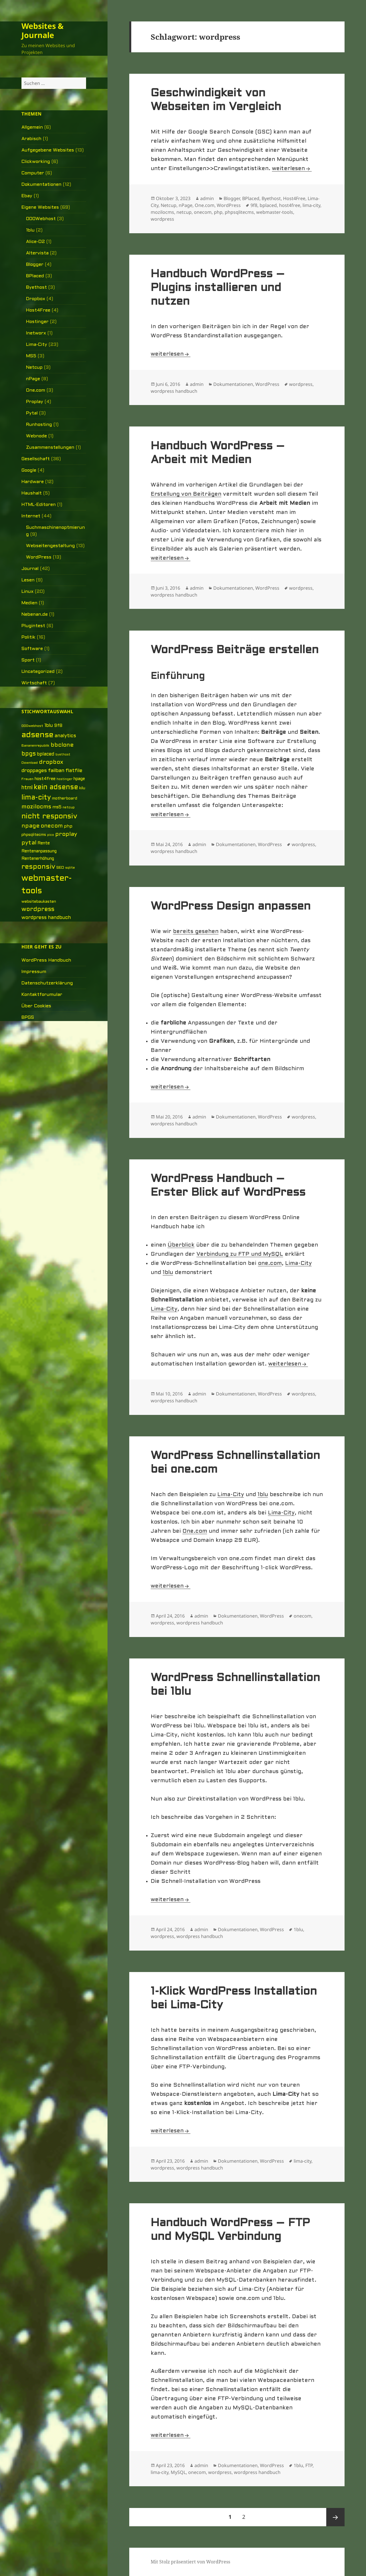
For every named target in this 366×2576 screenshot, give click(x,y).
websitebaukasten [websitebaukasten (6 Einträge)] (38, 902)
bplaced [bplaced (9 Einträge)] (45, 754)
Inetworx (36, 333)
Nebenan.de (34, 614)
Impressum (33, 972)
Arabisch (31, 139)
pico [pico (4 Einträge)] (50, 835)
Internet (30, 516)
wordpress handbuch (174, 391)
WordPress (38, 557)
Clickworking (35, 161)
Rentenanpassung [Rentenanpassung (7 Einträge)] (39, 851)
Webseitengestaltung (50, 546)
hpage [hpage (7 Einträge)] (79, 779)
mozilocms (162, 212)
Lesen (28, 580)
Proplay (34, 402)
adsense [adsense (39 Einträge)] (37, 735)
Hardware (32, 482)
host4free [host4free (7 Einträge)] (45, 779)
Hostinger (37, 322)
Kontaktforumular (41, 994)
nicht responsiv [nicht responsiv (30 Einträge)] (49, 816)
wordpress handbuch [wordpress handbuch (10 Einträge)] (46, 918)
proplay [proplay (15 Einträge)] (66, 834)
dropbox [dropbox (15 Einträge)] (51, 762)
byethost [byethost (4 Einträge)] (62, 754)
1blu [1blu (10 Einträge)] (48, 725)
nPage (33, 379)
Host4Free (38, 310)
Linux (27, 591)
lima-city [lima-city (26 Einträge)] (36, 798)
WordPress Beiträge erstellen (235, 650)
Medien (29, 603)
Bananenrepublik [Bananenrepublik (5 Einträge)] (35, 745)
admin (207, 198)
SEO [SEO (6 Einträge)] (60, 868)
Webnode (36, 436)
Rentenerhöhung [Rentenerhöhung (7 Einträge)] (37, 859)
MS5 (31, 356)
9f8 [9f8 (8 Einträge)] (58, 726)
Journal (30, 569)
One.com (35, 390)
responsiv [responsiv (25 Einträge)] (38, 867)
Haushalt (31, 493)
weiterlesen (292, 168)
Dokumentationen (41, 184)
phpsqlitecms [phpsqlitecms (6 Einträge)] (33, 835)
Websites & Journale (42, 30)
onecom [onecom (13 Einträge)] (52, 826)
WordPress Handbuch (46, 960)
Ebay (26, 196)
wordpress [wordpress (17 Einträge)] (37, 909)
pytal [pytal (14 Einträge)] (28, 843)
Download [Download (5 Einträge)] (29, 763)
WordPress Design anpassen (231, 907)
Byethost (36, 287)
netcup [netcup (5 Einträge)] (69, 807)
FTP (309, 2465)
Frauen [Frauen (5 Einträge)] (27, 779)
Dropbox (35, 299)
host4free (289, 205)
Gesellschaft (35, 459)
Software (32, 649)
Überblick (181, 1245)
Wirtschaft (34, 683)
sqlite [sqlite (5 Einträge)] (70, 868)
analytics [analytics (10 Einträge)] (65, 736)
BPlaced (35, 276)
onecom (203, 212)
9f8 (253, 205)
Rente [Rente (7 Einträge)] (43, 843)
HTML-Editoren (38, 505)
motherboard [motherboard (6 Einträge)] (64, 798)
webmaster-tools (274, 212)
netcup (184, 212)
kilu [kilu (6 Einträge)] (82, 788)
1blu (30, 230)
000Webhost (41, 219)
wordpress (162, 219)
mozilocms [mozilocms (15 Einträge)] (36, 807)
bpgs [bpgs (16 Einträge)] (28, 754)
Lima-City (36, 344)
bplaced (268, 205)
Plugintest (33, 626)
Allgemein (32, 127)
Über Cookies (36, 1006)
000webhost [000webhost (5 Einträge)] (32, 726)
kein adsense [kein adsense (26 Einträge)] (56, 787)
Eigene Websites (40, 207)
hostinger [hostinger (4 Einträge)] (64, 779)
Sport (28, 660)
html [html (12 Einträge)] (27, 787)
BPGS (27, 1017)
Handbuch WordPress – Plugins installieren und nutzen (218, 288)
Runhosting (39, 424)
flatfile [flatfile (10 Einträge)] (73, 771)
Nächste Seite (335, 2517)
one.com (270, 1263)
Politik (28, 637)
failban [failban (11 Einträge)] (56, 770)
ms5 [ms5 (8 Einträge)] (56, 807)
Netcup (34, 367)
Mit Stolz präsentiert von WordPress (190, 2562)
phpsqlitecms (239, 212)
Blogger (34, 264)
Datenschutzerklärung (47, 983)
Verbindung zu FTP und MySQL (239, 1254)
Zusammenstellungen (50, 447)
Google (28, 470)
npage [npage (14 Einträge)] (30, 826)
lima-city (311, 205)
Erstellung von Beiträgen (186, 494)
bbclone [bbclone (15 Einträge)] (62, 745)
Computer (32, 173)
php (218, 212)
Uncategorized (38, 671)
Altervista (37, 253)
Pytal (32, 413)
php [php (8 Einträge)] (68, 826)
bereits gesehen (195, 931)
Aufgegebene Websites (47, 150)
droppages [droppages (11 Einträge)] (34, 770)
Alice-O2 (35, 242)
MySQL (178, 2472)
